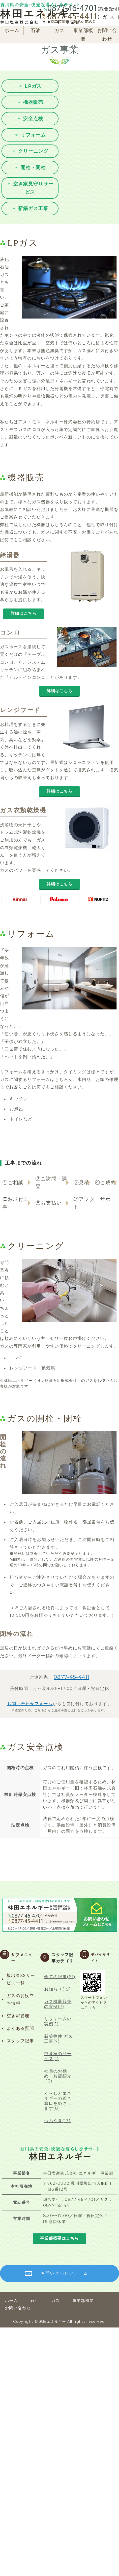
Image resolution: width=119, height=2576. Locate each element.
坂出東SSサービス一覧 (21, 1979)
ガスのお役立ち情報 (20, 1999)
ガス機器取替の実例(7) (57, 2004)
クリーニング (33, 151)
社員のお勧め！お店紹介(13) (57, 2076)
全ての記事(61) (59, 1976)
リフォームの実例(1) (57, 2021)
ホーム (11, 30)
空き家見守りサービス (33, 188)
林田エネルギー (52, 2321)
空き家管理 (18, 2015)
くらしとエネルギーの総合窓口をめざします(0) (57, 2101)
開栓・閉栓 (33, 167)
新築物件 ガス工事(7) (58, 2039)
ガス (59, 30)
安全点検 (33, 118)
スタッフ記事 (20, 2040)
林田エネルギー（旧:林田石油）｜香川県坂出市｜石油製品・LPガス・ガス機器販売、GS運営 (39, 13)
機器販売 (33, 102)
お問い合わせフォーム (30, 1703)
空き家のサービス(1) (57, 2056)
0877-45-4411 (71, 1677)
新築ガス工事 (33, 208)
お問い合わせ (107, 34)
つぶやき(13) (57, 2120)
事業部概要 (83, 34)
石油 (36, 30)
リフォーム (33, 135)
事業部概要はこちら (59, 2238)
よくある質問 (20, 2028)
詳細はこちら (23, 613)
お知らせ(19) (57, 1989)
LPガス (33, 86)
